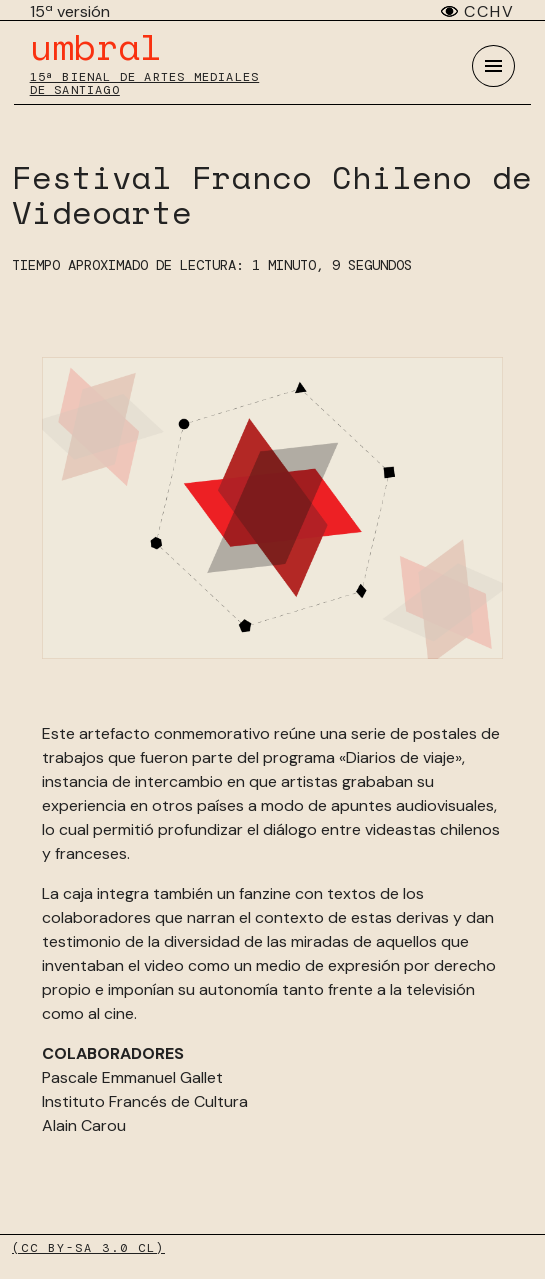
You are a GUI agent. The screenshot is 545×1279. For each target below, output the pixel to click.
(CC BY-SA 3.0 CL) (88, 1248)
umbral (96, 46)
